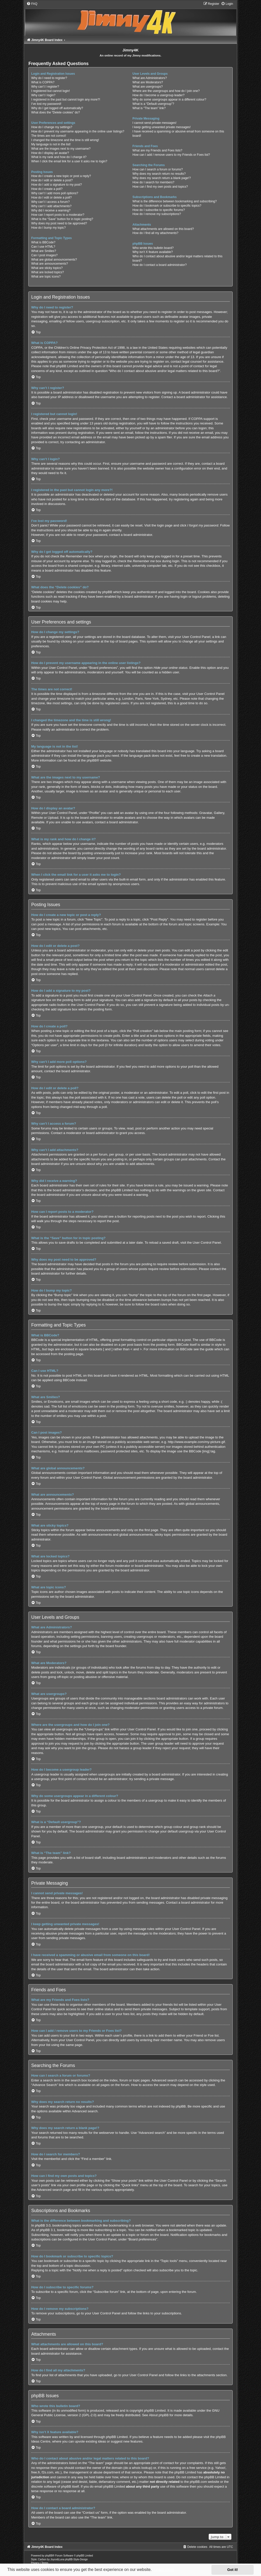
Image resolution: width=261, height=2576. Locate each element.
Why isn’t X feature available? (153, 252)
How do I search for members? (153, 182)
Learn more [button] (164, 2569)
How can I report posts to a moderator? (57, 215)
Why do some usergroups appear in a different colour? (169, 99)
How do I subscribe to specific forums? (159, 210)
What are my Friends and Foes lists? (157, 150)
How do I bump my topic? (48, 227)
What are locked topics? (47, 272)
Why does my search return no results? (159, 173)
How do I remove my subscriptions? (157, 214)
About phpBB (159, 2415)
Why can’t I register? (45, 86)
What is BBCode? (43, 242)
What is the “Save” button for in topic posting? (62, 219)
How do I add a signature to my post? (56, 184)
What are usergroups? (148, 86)
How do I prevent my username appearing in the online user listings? (77, 131)
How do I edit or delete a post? (52, 180)
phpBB (92, 760)
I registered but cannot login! (50, 91)
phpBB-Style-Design (76, 2559)
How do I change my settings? (51, 127)
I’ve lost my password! (46, 104)
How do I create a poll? (46, 189)
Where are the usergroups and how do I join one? (166, 91)
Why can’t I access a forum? (50, 202)
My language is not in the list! (51, 144)
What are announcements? (49, 263)
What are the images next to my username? (61, 148)
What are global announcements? (54, 259)
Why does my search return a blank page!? (162, 178)
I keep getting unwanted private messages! (162, 127)
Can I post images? (44, 255)
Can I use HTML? (43, 246)
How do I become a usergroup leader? (159, 95)
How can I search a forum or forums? (158, 169)
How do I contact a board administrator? (160, 265)
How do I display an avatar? (50, 153)
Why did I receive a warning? (50, 210)
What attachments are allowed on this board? (163, 229)
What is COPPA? (42, 82)
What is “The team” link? (149, 108)
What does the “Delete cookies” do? (55, 112)
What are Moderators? (148, 82)
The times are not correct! (48, 136)
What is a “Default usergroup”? (153, 104)
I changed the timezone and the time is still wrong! (65, 140)
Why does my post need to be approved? (59, 223)
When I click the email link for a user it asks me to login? (69, 161)
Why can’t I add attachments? (51, 206)
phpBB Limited (155, 2410)
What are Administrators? (150, 78)
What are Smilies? (43, 251)
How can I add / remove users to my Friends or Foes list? (171, 155)
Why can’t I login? (43, 95)
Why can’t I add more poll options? (54, 193)
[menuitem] (32, 4)
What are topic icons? (45, 276)
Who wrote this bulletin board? (153, 248)
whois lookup (141, 2468)
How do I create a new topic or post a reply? (61, 176)
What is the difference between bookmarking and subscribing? (175, 201)
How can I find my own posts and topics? (160, 186)
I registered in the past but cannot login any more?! (65, 99)
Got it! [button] (232, 2570)
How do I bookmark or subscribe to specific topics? (167, 205)
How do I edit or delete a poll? (51, 197)
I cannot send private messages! (155, 123)
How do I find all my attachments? (156, 233)
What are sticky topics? (46, 268)
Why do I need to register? (49, 78)
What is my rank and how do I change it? (58, 157)
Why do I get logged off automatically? (57, 108)
